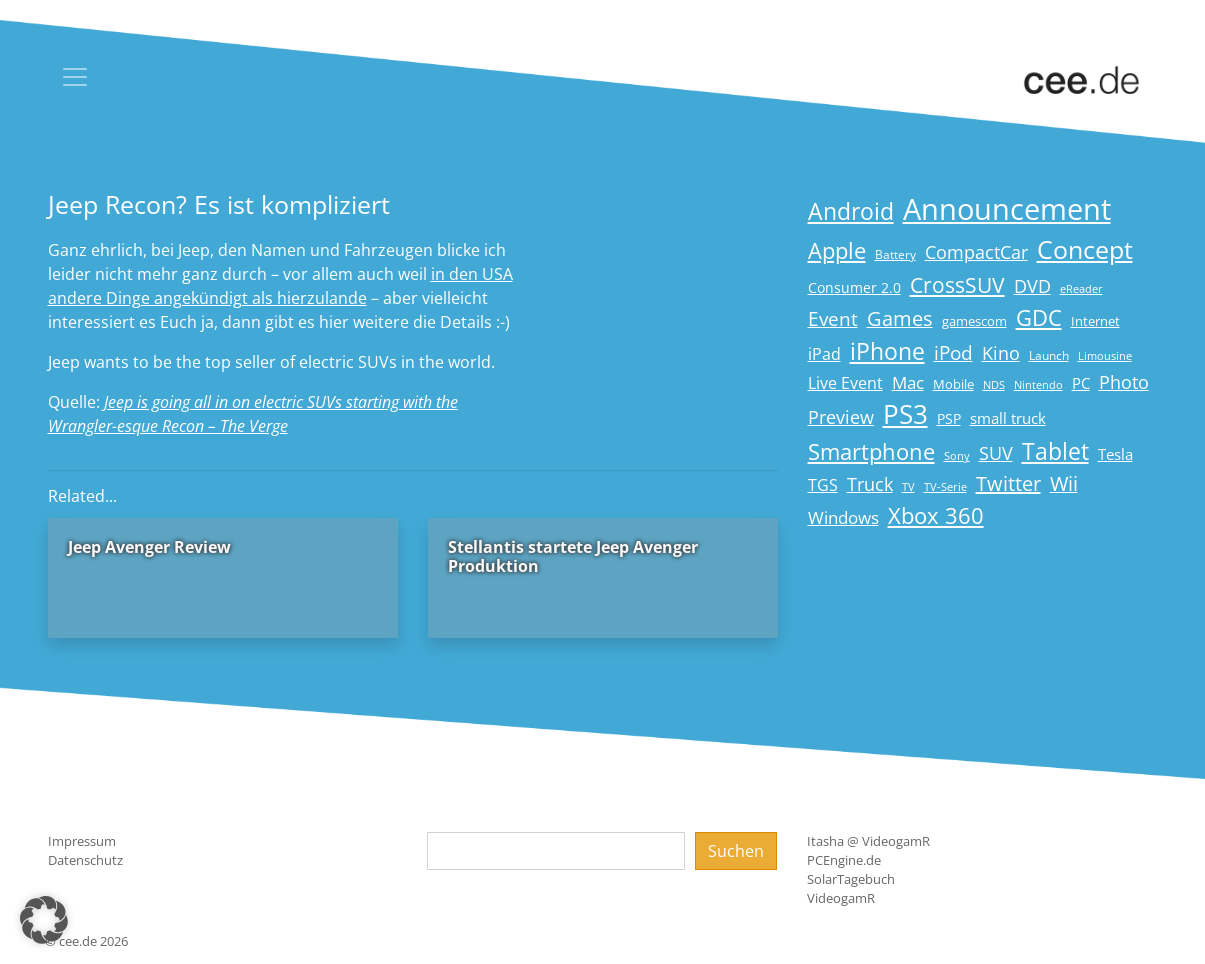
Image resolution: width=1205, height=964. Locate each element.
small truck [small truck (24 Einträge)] (1008, 418)
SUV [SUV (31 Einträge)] (996, 453)
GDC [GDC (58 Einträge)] (1039, 317)
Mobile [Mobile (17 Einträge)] (953, 384)
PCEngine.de (844, 860)
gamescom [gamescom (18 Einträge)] (974, 321)
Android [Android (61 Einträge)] (851, 211)
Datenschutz (85, 860)
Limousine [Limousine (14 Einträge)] (1105, 355)
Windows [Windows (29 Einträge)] (843, 517)
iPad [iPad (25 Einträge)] (824, 354)
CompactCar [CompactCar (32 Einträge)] (976, 252)
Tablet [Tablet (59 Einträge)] (1055, 451)
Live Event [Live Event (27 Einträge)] (845, 382)
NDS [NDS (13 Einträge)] (994, 385)
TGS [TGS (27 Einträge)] (823, 484)
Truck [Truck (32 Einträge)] (870, 484)
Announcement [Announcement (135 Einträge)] (1007, 209)
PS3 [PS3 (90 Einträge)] (905, 414)
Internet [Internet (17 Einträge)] (1095, 321)
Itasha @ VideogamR (868, 841)
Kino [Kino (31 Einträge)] (1001, 353)
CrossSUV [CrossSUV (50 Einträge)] (957, 284)
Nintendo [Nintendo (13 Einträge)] (1038, 385)
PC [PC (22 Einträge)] (1081, 383)
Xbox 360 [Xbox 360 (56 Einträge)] (936, 515)
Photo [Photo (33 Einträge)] (1124, 382)
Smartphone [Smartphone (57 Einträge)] (871, 451)
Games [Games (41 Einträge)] (900, 318)
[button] (44, 920)
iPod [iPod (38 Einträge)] (953, 353)
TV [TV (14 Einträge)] (908, 486)
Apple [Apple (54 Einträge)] (837, 250)
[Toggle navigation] (75, 77)
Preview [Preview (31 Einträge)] (841, 417)
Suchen (736, 851)
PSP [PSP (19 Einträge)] (949, 419)
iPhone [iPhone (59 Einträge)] (887, 351)
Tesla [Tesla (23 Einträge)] (1115, 454)
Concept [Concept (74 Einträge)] (1085, 249)
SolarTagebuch (851, 879)
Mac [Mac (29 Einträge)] (908, 382)
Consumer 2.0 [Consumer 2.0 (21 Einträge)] (854, 287)
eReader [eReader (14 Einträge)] (1081, 288)
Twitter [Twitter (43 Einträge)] (1008, 483)
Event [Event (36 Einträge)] (833, 318)
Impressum (82, 841)
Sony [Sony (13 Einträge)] (957, 456)
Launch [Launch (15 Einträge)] (1049, 355)
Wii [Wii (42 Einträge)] (1064, 483)
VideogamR (841, 898)
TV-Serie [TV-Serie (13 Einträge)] (945, 487)
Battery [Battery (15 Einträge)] (895, 254)
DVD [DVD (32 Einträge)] (1032, 286)
